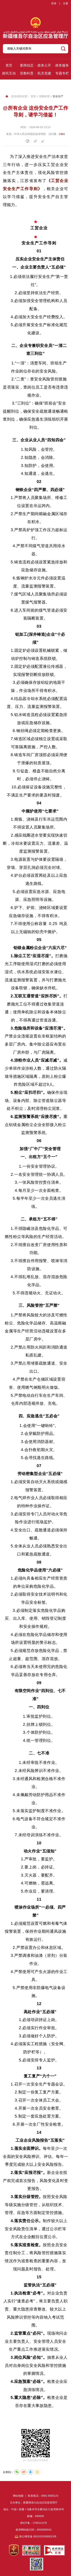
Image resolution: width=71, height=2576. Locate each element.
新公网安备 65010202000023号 (38, 2536)
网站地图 (18, 2495)
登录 (53, 3)
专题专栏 (62, 73)
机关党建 (44, 73)
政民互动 (9, 73)
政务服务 (62, 65)
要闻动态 (27, 65)
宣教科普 (27, 73)
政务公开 (44, 65)
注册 (65, 3)
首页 (8, 65)
